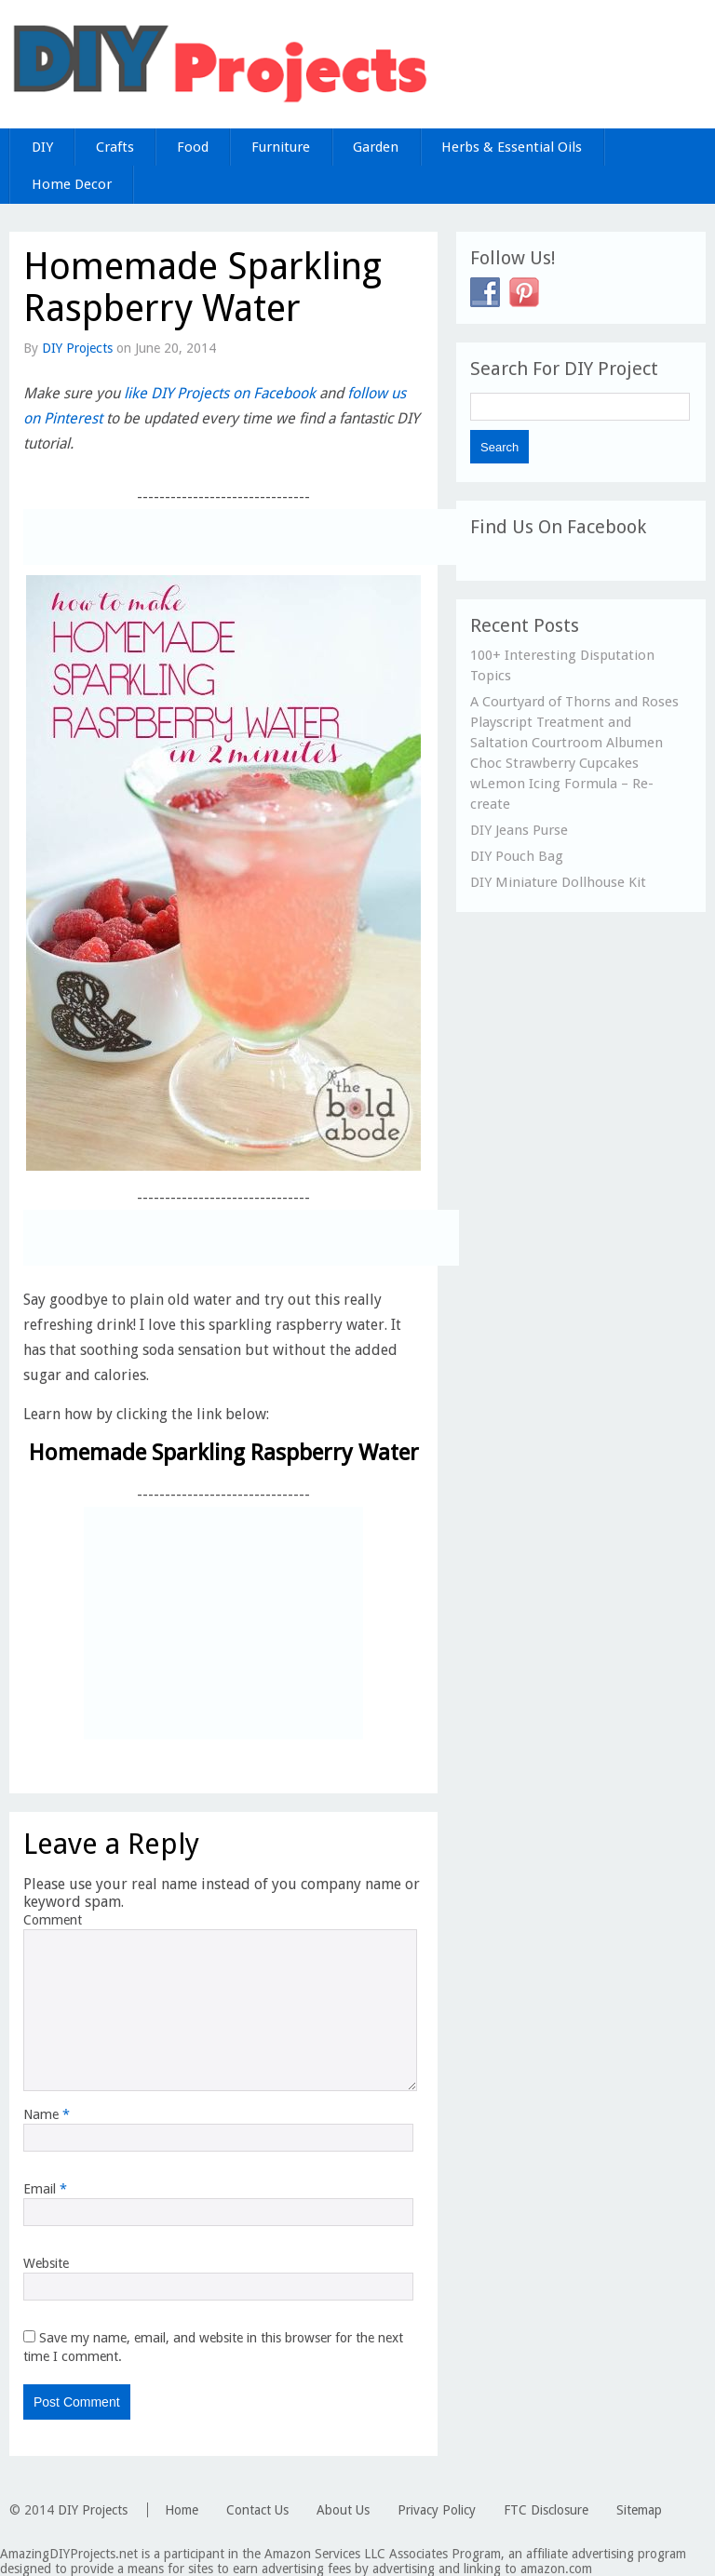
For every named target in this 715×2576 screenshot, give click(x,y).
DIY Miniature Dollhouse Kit (558, 882)
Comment (52, 1919)
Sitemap (639, 2509)
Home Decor (72, 184)
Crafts (115, 147)
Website (46, 2263)
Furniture (280, 147)
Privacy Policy (437, 2509)
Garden (375, 147)
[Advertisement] (241, 537)
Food (193, 147)
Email (45, 2188)
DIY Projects (77, 348)
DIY (42, 147)
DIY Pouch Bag (516, 856)
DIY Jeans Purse (519, 830)
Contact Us (257, 2509)
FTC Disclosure (546, 2509)
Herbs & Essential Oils (511, 147)
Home (181, 2509)
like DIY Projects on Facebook (220, 393)
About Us (343, 2509)
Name (46, 2114)
